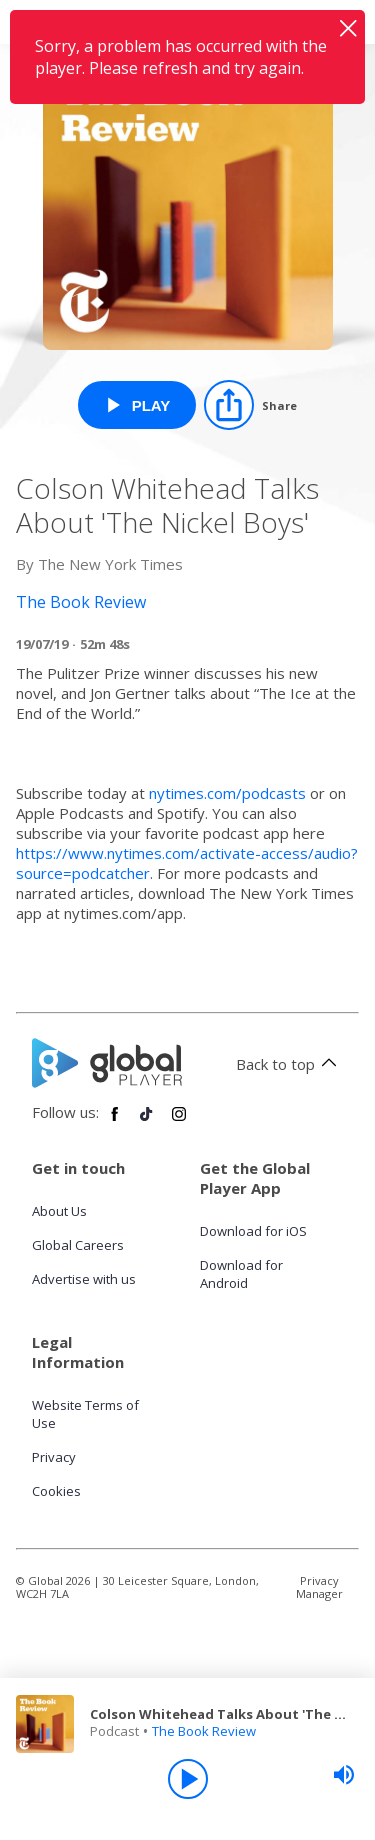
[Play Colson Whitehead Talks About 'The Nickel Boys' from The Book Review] (137, 405)
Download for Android (241, 1274)
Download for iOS (253, 1231)
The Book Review (204, 1731)
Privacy (54, 1457)
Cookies (56, 1491)
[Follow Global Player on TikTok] (147, 1122)
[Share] (250, 405)
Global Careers (78, 1245)
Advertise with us (84, 1279)
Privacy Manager (319, 1587)
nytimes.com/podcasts (227, 793)
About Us (59, 1211)
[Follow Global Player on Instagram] (179, 1122)
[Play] (188, 1779)
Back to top (289, 1064)
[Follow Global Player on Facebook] (115, 1122)
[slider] (344, 1775)
